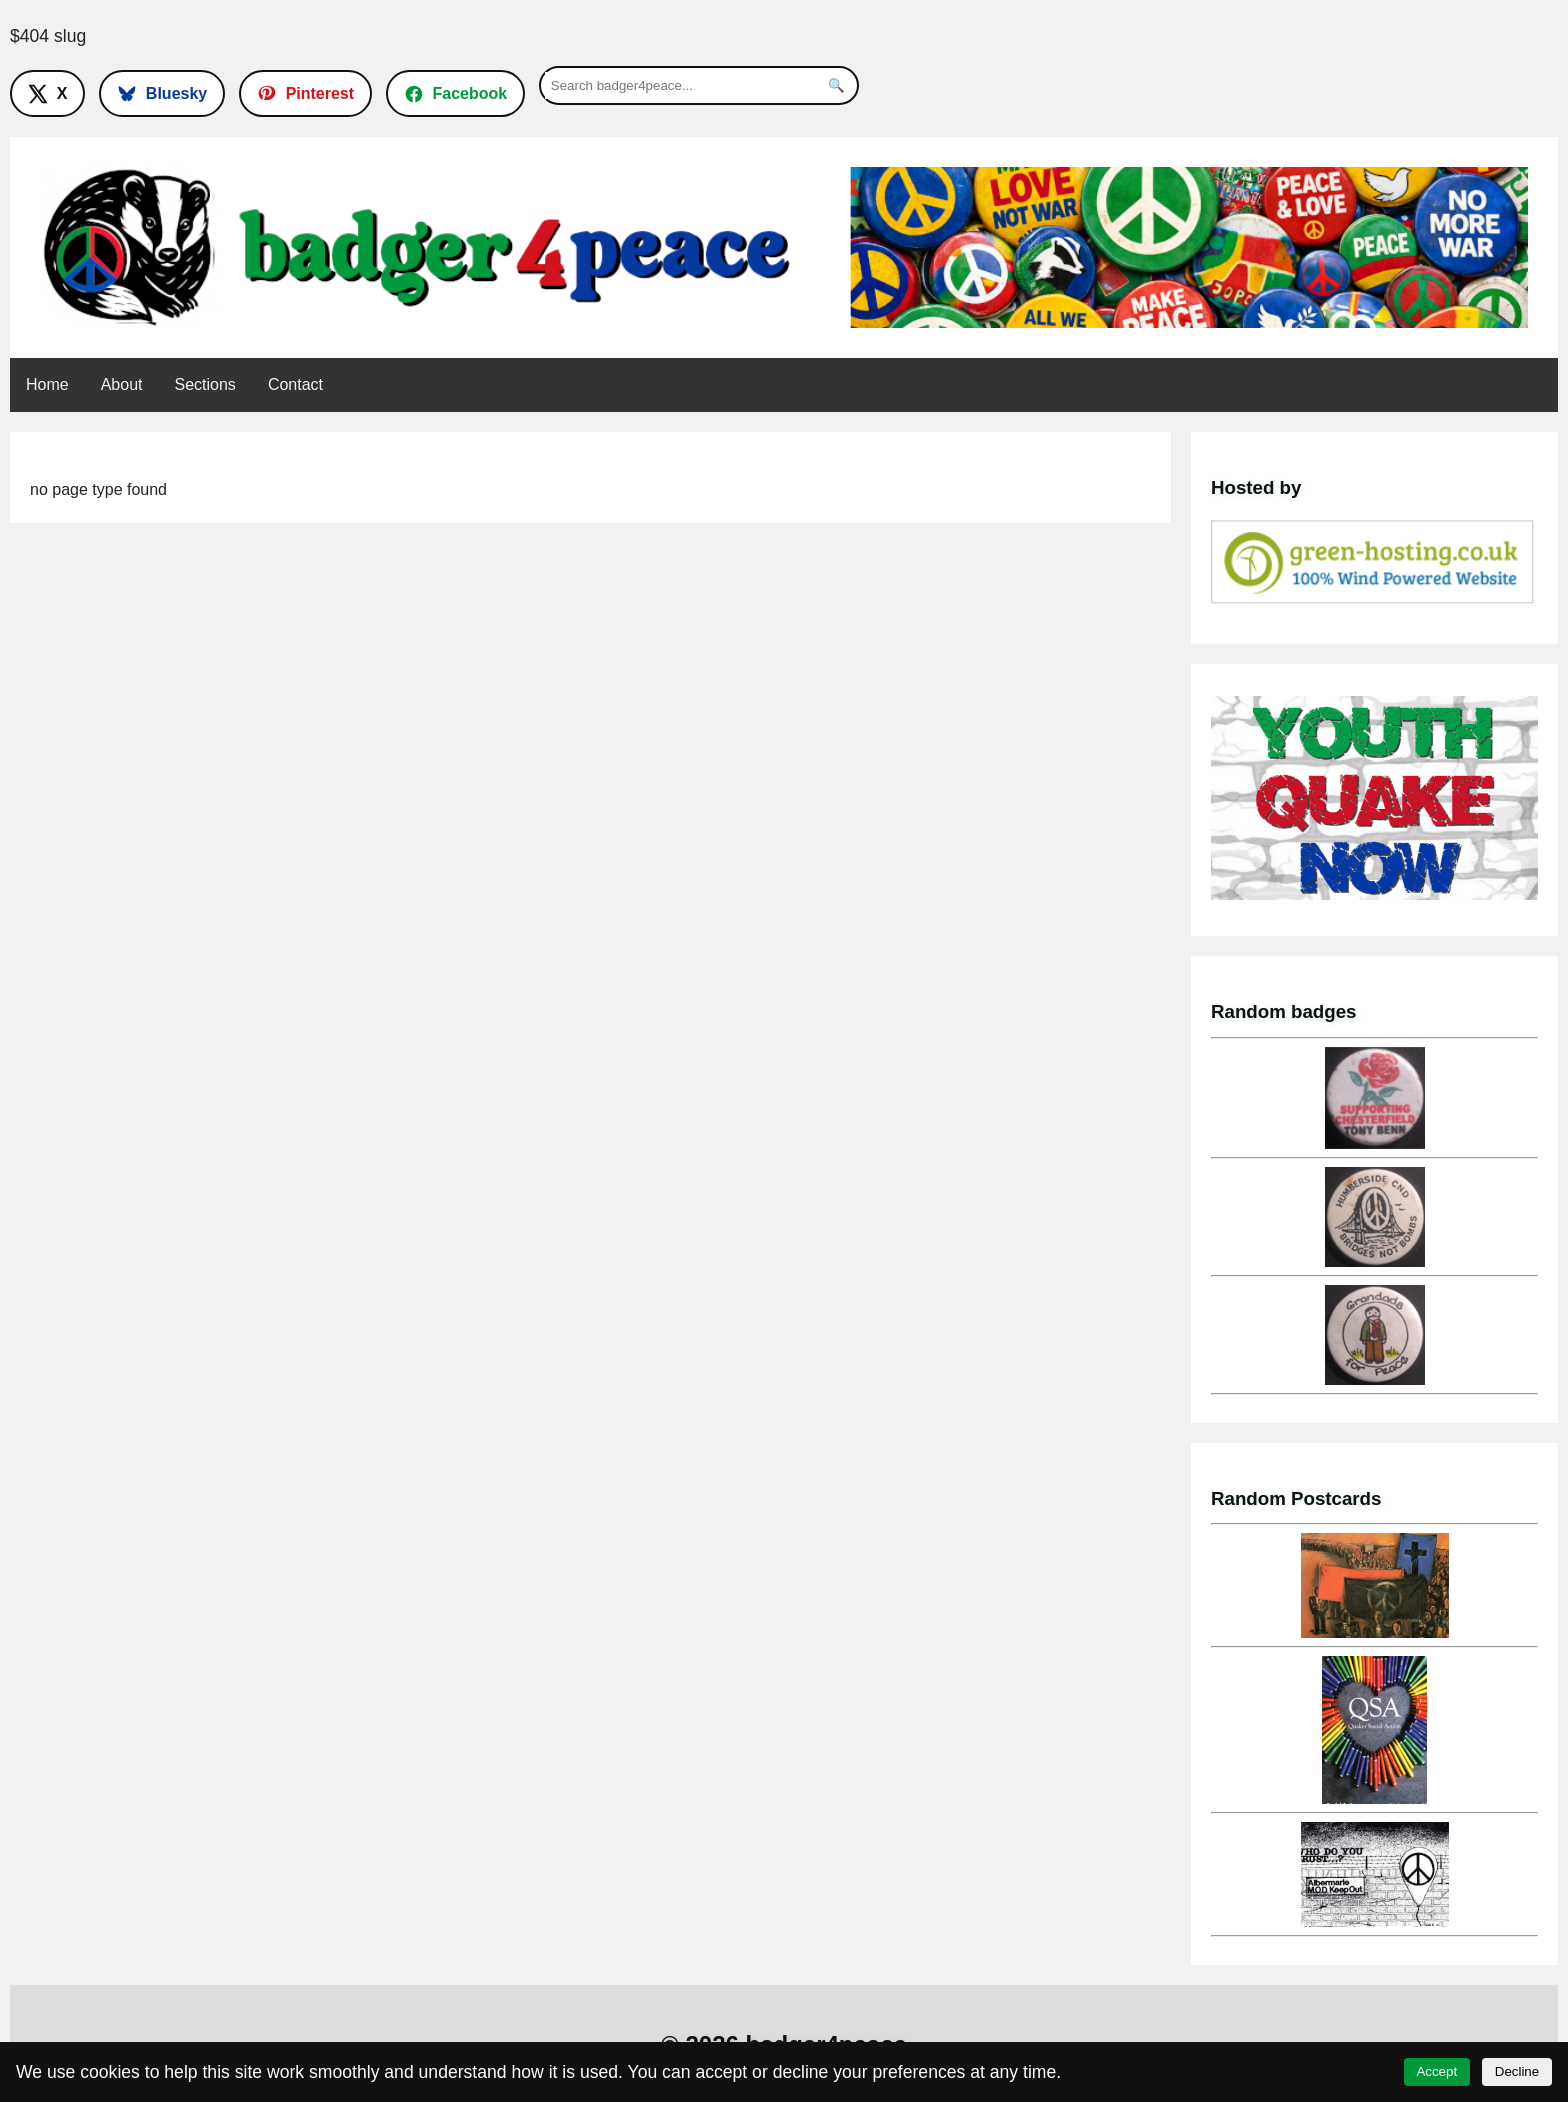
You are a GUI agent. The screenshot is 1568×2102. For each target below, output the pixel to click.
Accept (1436, 2071)
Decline (1517, 2071)
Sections (205, 384)
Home (47, 384)
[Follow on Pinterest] (305, 93)
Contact (295, 384)
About (122, 384)
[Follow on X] (47, 93)
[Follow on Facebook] (455, 93)
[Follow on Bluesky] (162, 93)
